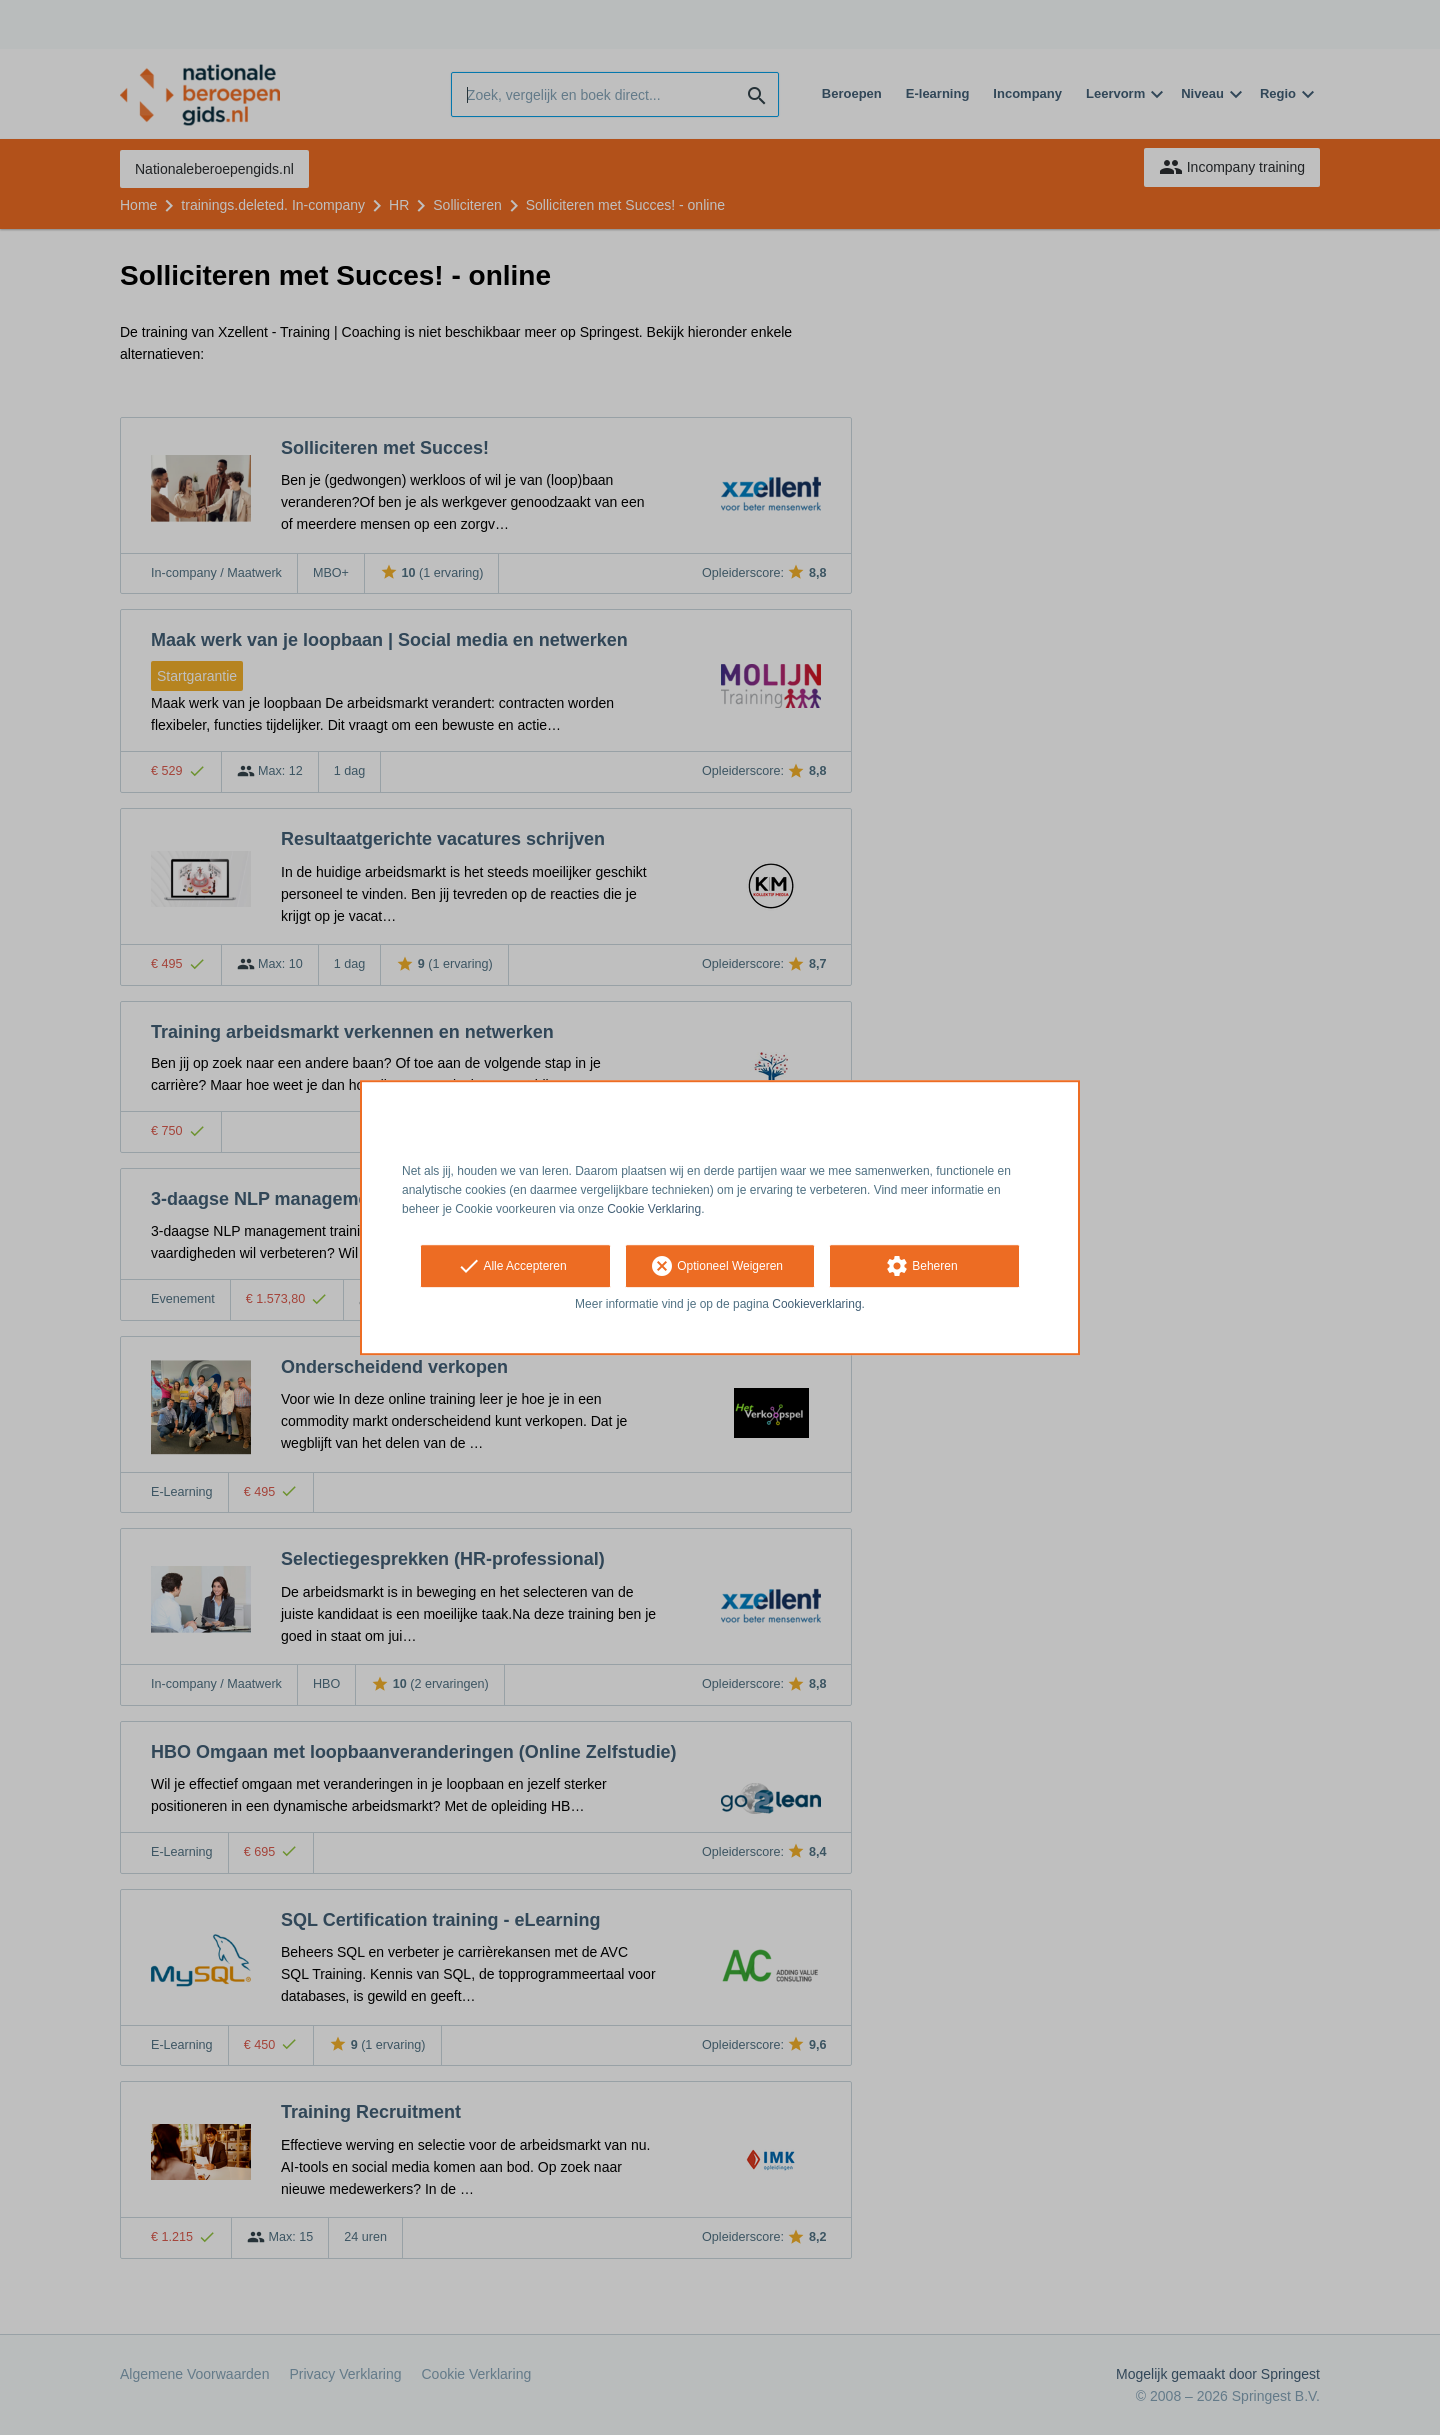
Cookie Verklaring (654, 1209)
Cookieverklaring (816, 1305)
